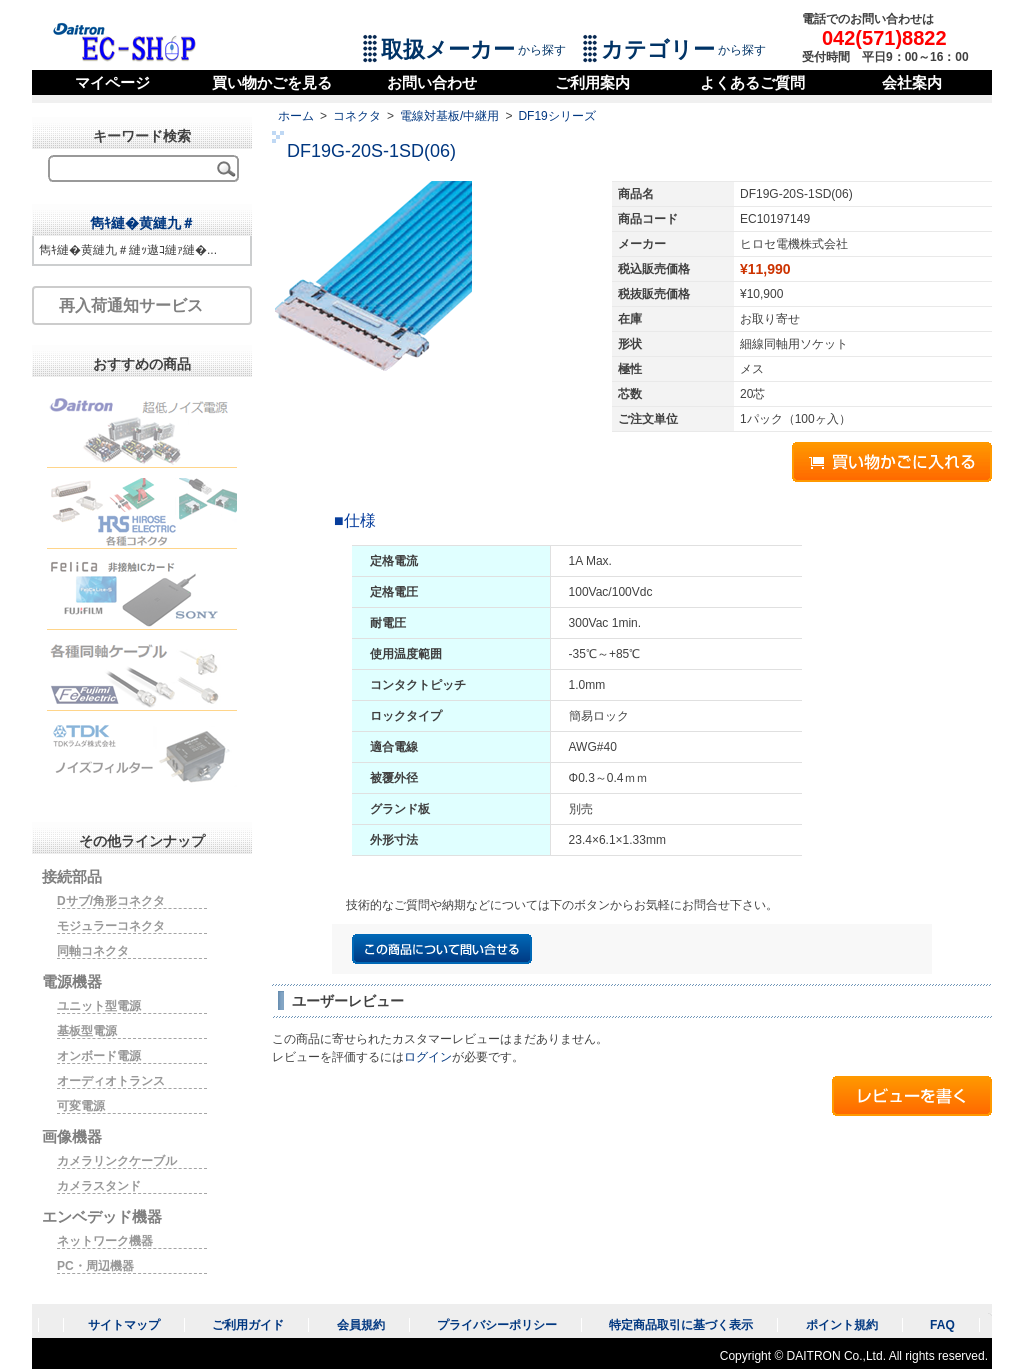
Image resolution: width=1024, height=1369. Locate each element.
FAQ (942, 1325)
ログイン (428, 1057)
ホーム (296, 116)
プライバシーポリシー (497, 1325)
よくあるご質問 (752, 82)
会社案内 (912, 82)
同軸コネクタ (93, 951)
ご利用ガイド (248, 1325)
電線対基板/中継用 (449, 116)
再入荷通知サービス (131, 305)
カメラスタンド (99, 1186)
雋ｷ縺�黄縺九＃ (142, 223)
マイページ (112, 82)
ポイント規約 (842, 1325)
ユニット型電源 (99, 1006)
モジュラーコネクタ (111, 926)
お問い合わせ (432, 82)
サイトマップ (124, 1325)
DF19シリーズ (556, 116)
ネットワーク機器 (105, 1241)
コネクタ (357, 116)
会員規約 (361, 1325)
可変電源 (81, 1106)
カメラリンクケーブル (117, 1161)
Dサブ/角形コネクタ (111, 901)
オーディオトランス (111, 1081)
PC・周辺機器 (95, 1266)
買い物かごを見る (272, 82)
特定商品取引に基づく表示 (681, 1325)
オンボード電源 (99, 1056)
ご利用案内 (592, 82)
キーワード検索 (142, 136)
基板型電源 (87, 1031)
